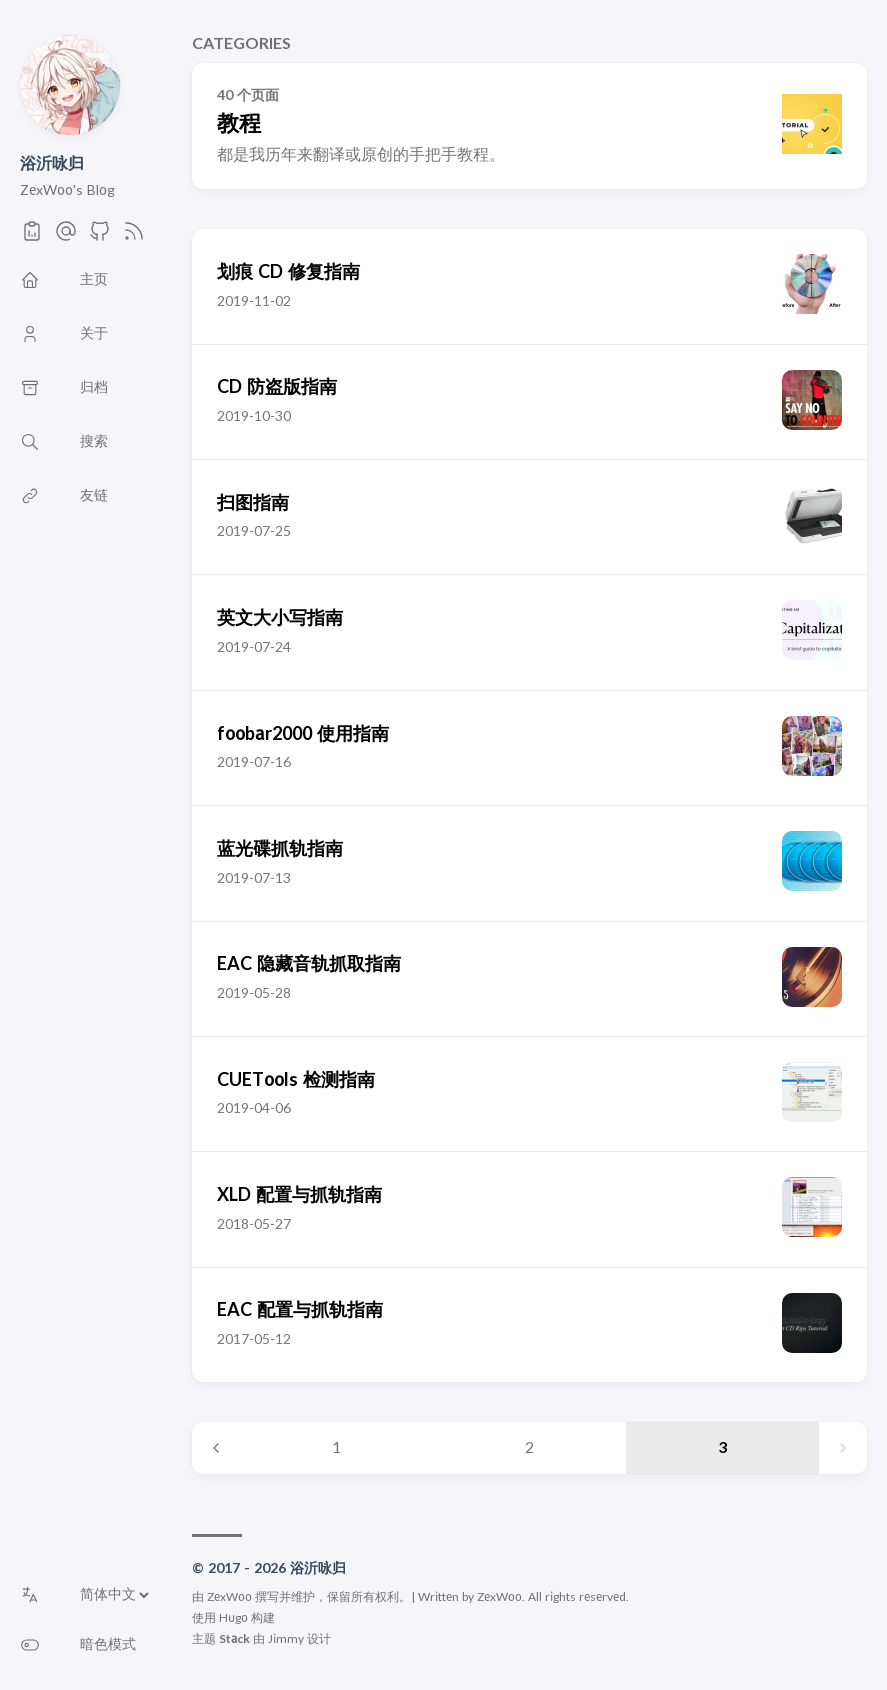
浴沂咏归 (52, 164)
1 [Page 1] (336, 1448)
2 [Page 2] (529, 1448)
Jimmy (286, 1639)
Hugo (233, 1618)
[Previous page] (216, 1448)
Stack (234, 1639)
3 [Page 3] (722, 1448)
